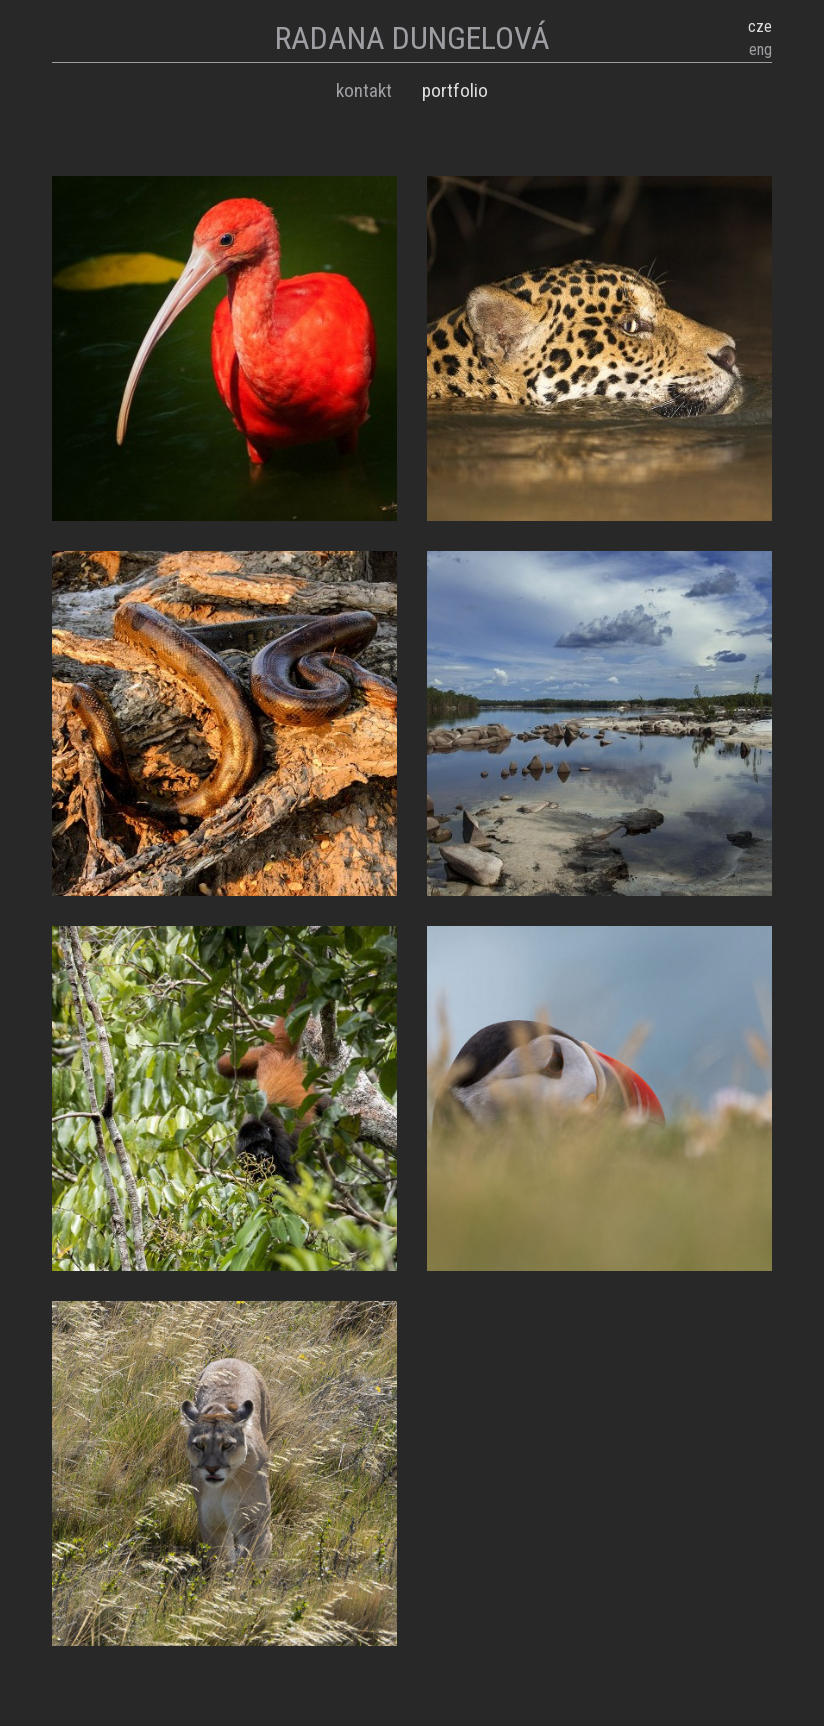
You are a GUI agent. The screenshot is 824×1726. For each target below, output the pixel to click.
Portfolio (455, 90)
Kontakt (364, 90)
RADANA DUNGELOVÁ (412, 38)
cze (760, 26)
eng (760, 49)
